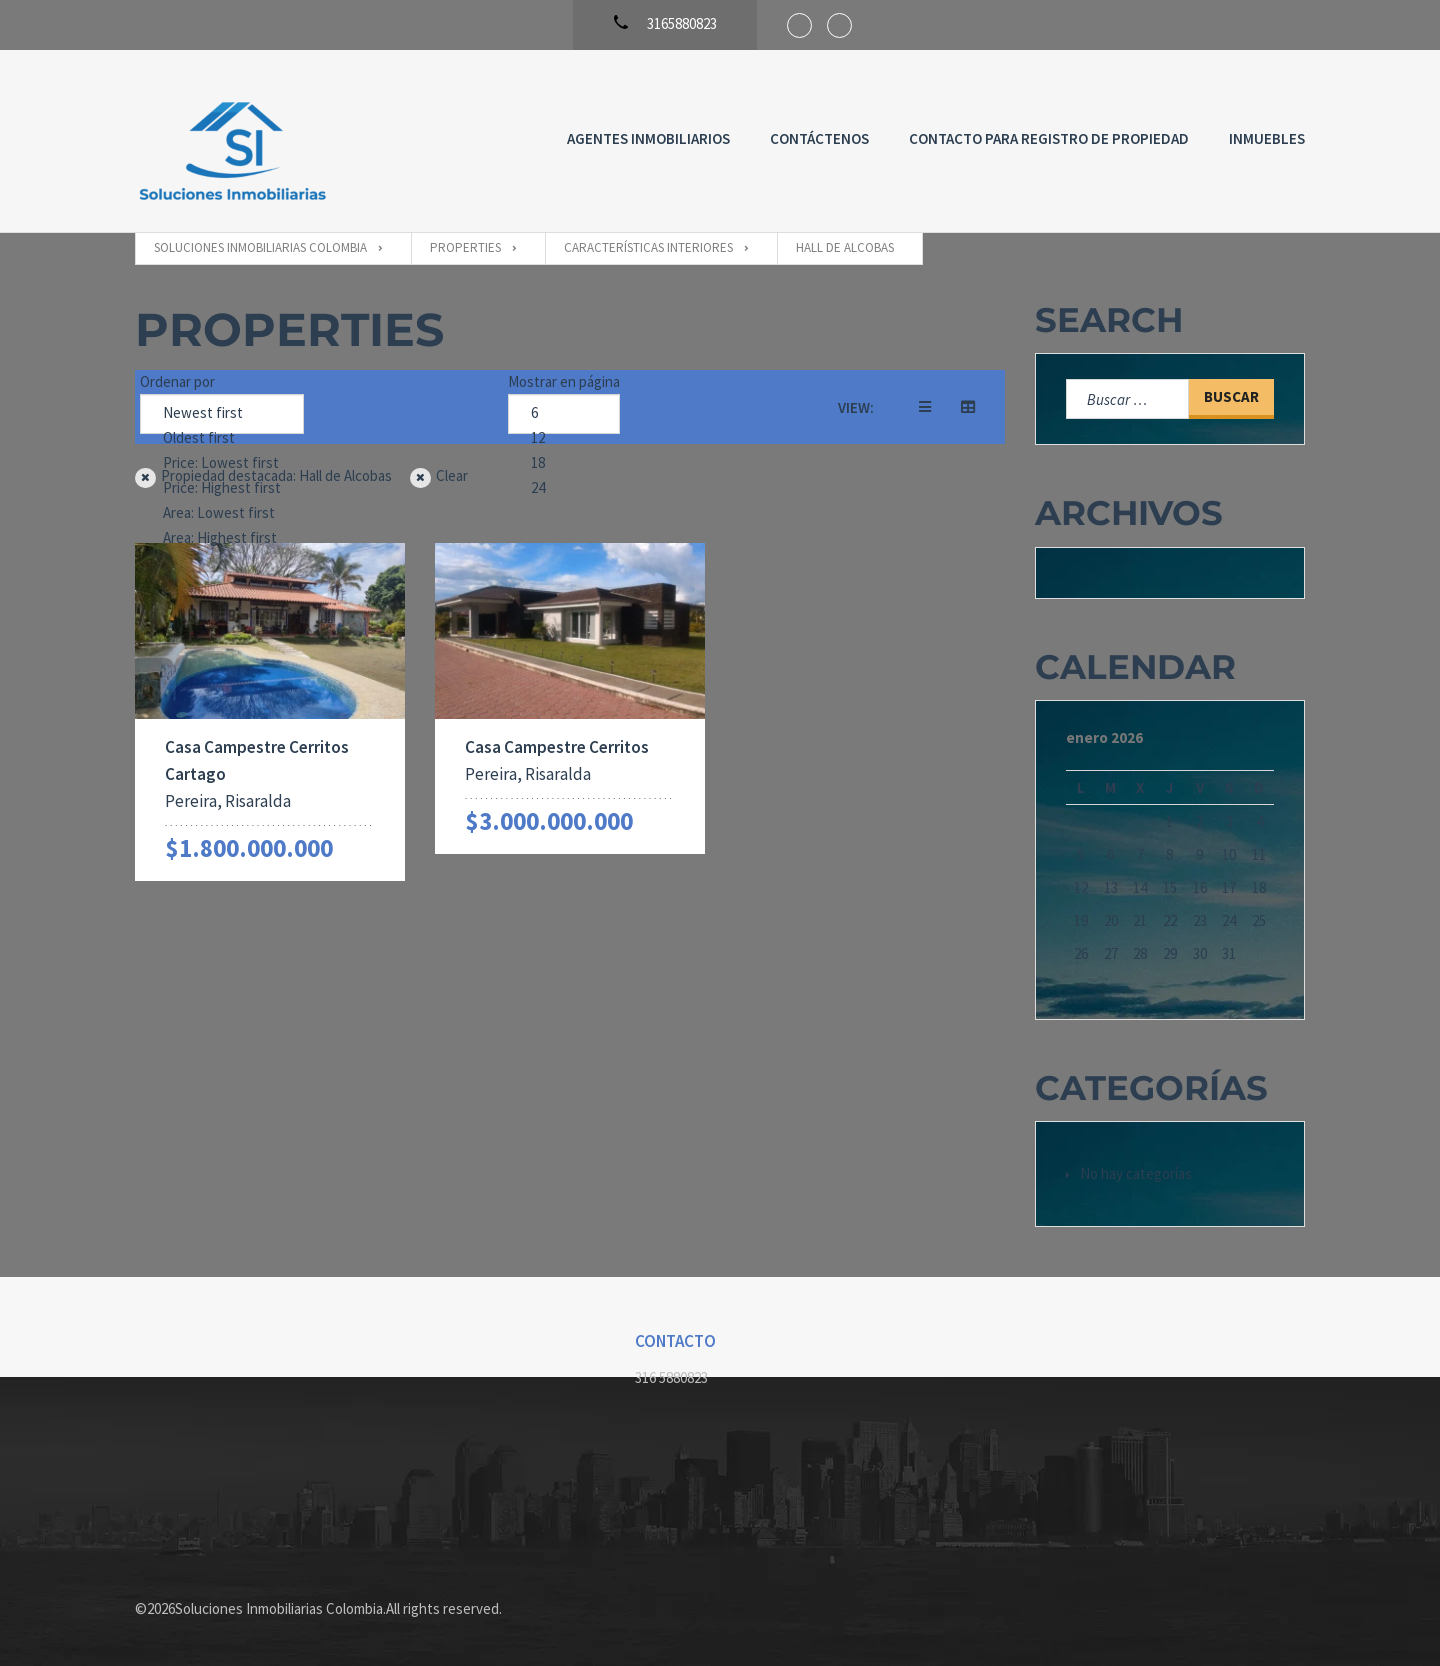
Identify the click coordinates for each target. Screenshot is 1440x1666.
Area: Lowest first (222, 513)
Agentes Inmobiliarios (648, 138)
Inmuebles (1267, 138)
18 (564, 463)
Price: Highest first (222, 488)
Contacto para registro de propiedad (1049, 138)
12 (564, 438)
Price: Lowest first (222, 463)
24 (564, 488)
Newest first (222, 413)
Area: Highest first (222, 538)
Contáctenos (819, 138)
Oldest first (222, 438)
